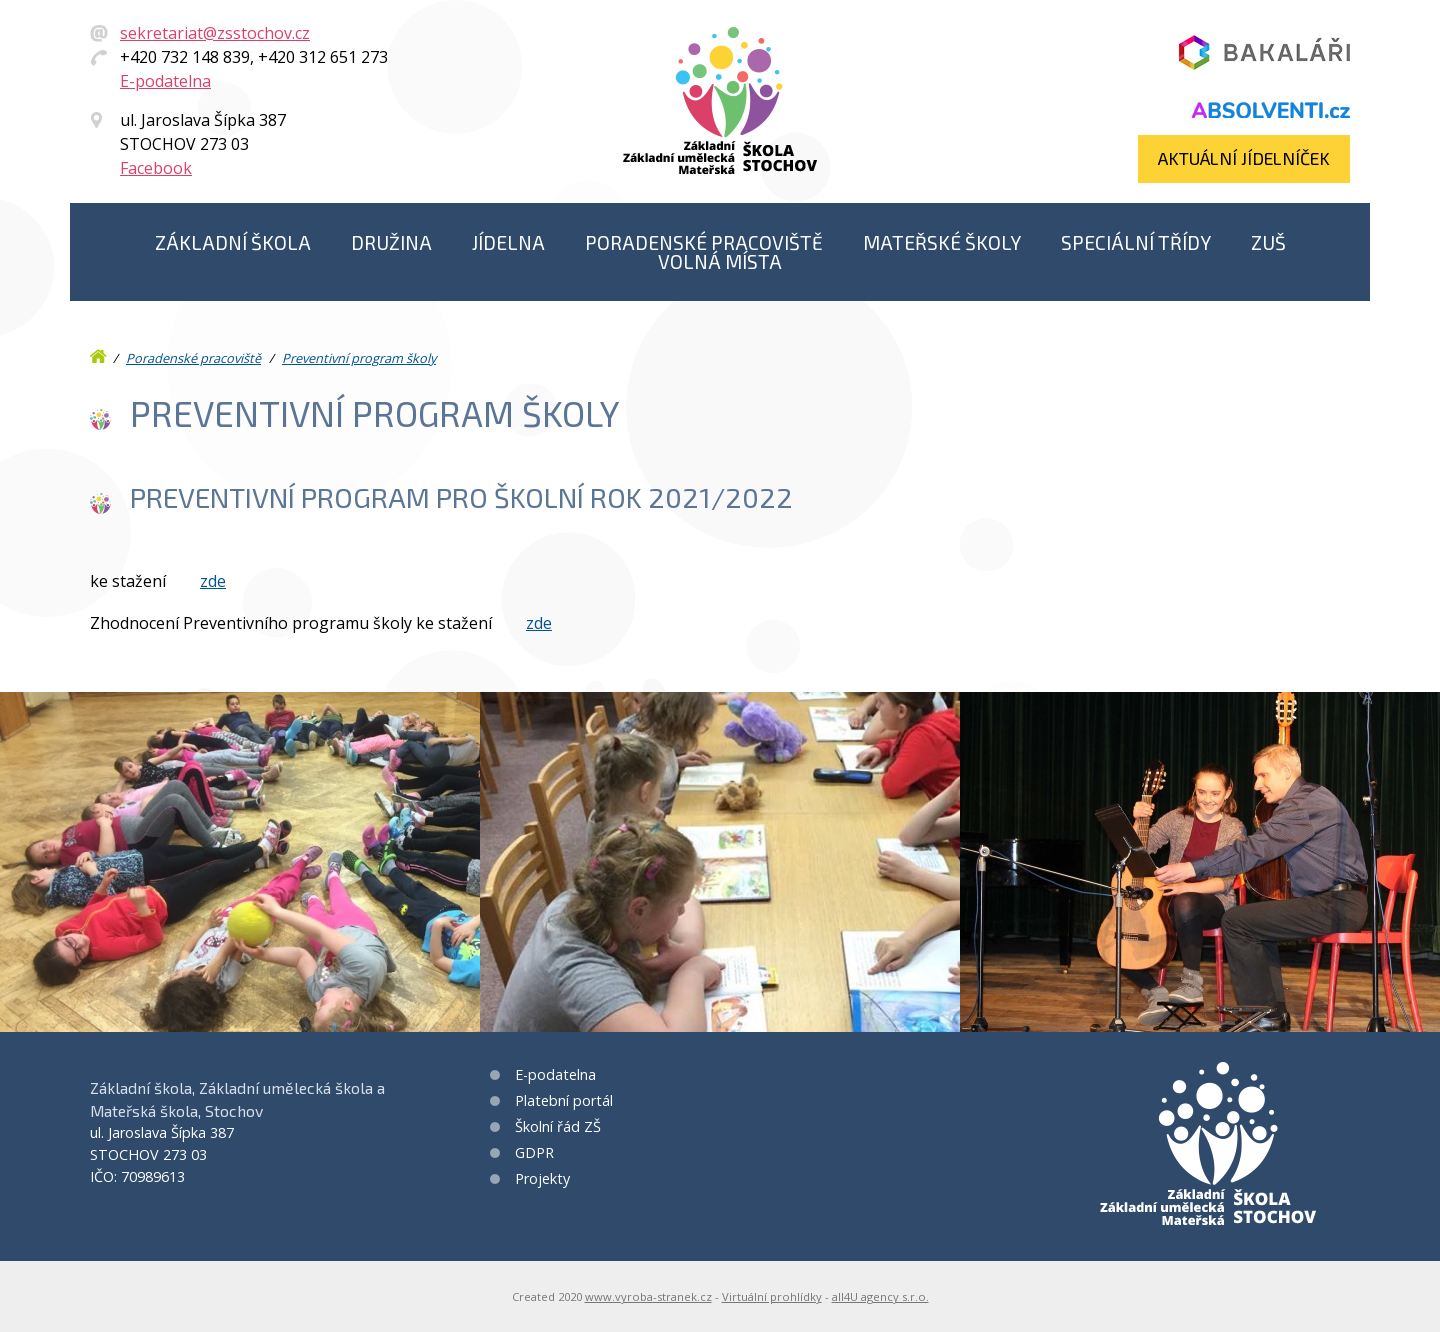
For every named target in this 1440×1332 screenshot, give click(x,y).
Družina (391, 242)
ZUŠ (1268, 242)
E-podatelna (165, 81)
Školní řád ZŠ (558, 1126)
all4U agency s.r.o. (880, 1296)
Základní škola (233, 242)
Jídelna (508, 242)
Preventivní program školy (359, 358)
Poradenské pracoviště (193, 358)
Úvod (100, 352)
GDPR (534, 1152)
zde (213, 581)
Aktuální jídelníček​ (1244, 158)
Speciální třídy (1136, 242)
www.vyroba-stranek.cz (648, 1296)
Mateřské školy (942, 242)
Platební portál (564, 1100)
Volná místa (720, 261)
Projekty (542, 1178)
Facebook (156, 168)
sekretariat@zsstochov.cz (215, 33)
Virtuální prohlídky (772, 1296)
